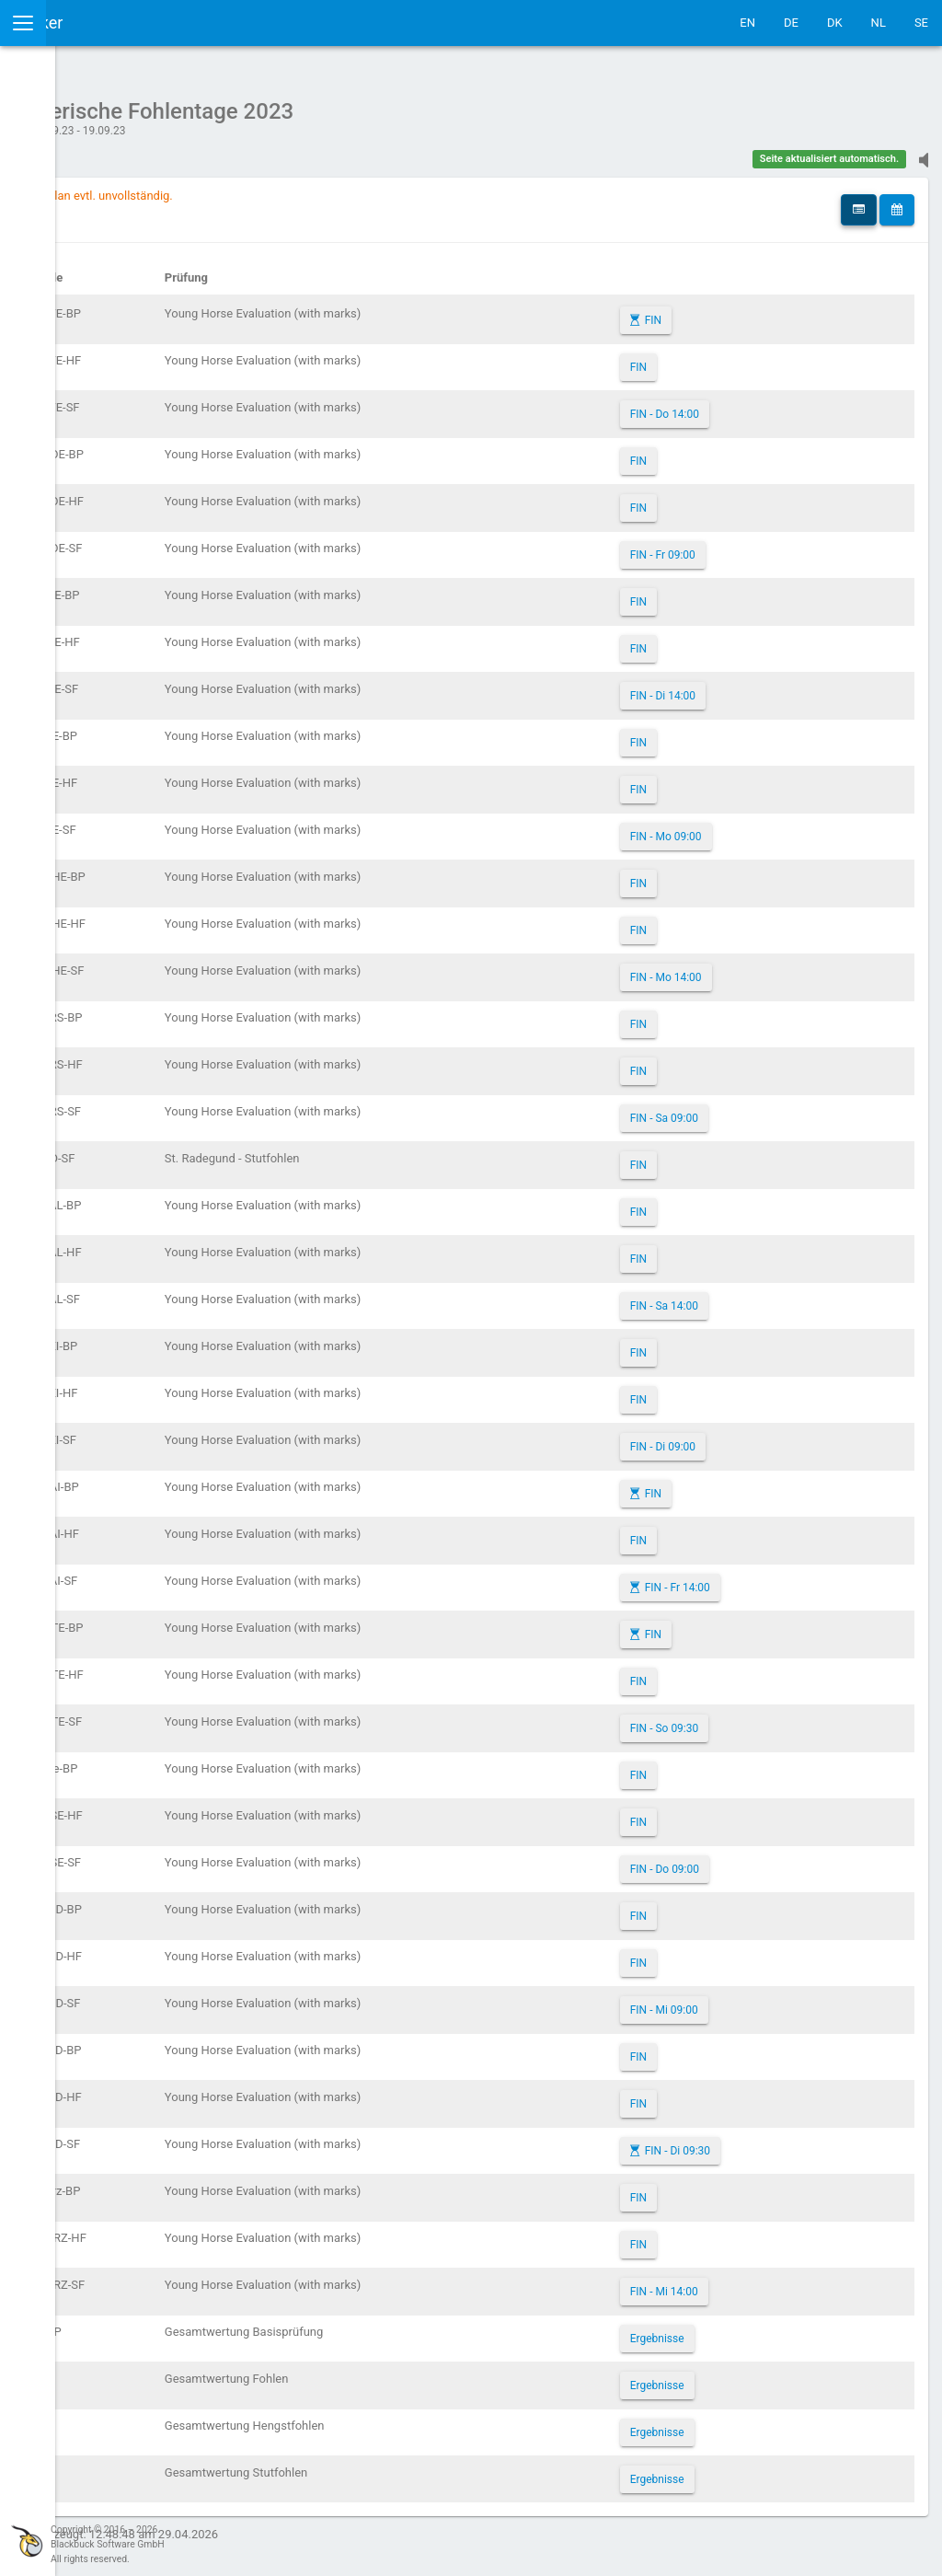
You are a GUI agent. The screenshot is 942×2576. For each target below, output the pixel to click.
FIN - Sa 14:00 (742, 1296)
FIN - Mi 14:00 (742, 2282)
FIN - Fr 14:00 (755, 1578)
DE (791, 22)
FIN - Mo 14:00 (744, 968)
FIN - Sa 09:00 (742, 1109)
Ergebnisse (735, 2329)
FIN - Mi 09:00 (742, 2000)
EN (747, 22)
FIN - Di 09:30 (755, 2141)
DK (835, 22)
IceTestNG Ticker (102, 22)
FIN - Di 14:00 (741, 686)
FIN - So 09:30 (742, 1719)
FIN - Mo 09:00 (744, 827)
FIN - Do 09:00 (742, 1860)
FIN (731, 311)
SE (921, 22)
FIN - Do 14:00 (742, 405)
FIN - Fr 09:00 (741, 545)
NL (878, 22)
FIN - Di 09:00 (741, 1437)
